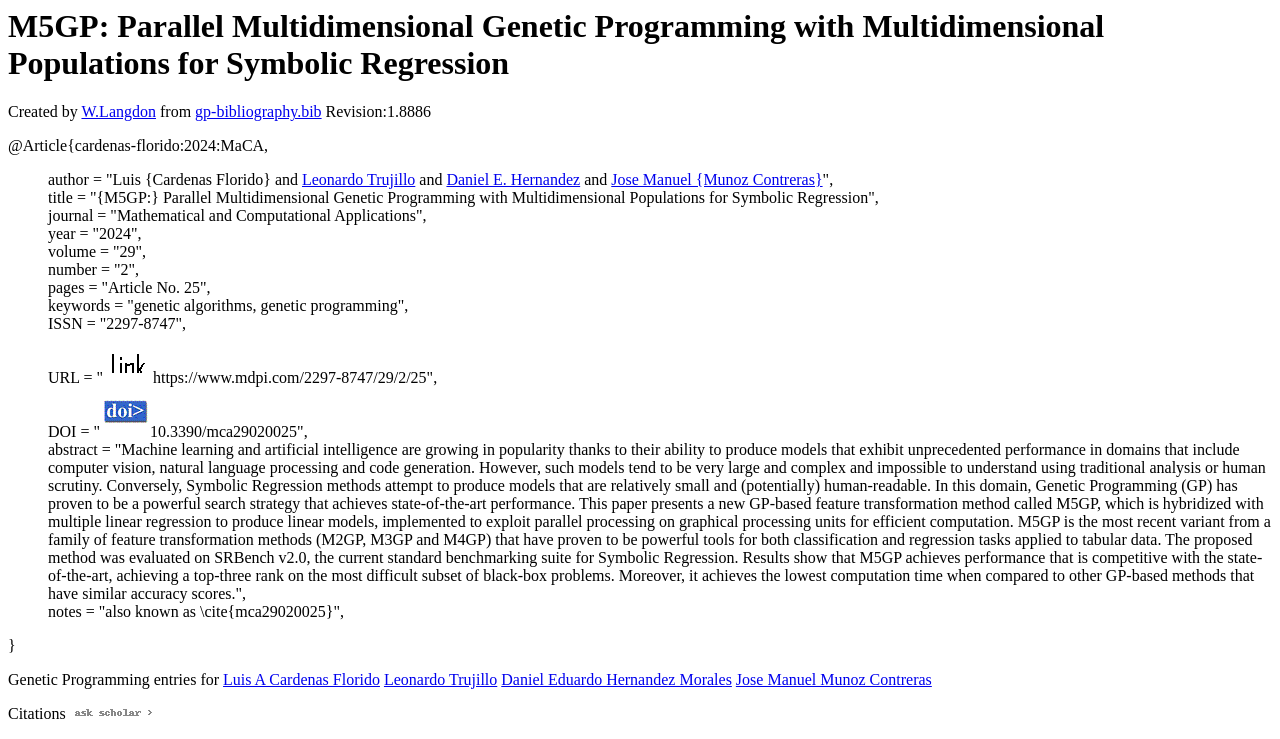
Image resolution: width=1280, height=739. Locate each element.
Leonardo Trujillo (358, 179)
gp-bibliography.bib (258, 111)
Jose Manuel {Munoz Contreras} (716, 179)
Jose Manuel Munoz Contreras (834, 679)
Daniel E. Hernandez (513, 179)
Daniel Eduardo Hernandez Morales (616, 679)
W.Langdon (118, 111)
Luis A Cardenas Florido (301, 679)
